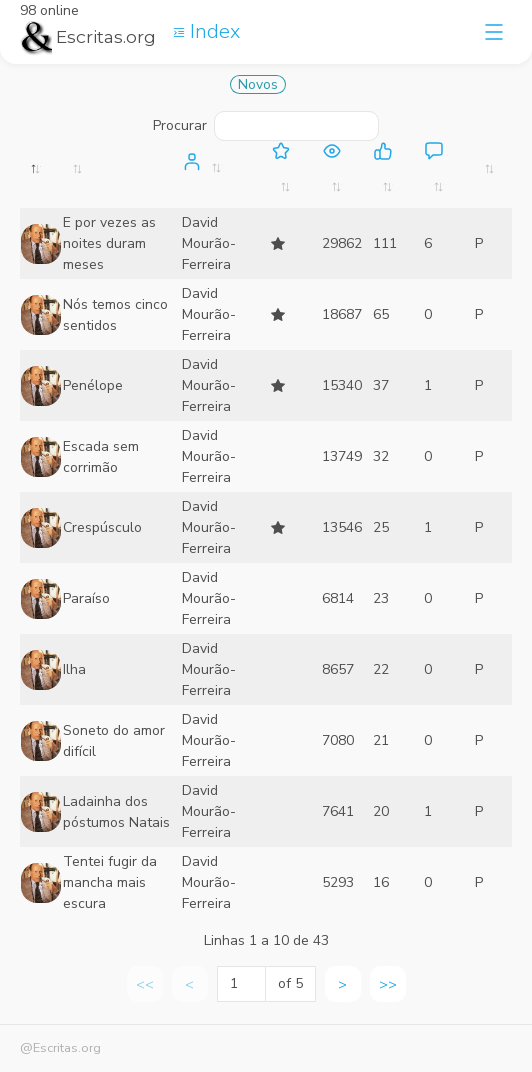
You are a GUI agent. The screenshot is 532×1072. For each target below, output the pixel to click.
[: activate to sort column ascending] (121, 174)
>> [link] (388, 984)
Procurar (265, 126)
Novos (258, 84)
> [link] (342, 984)
